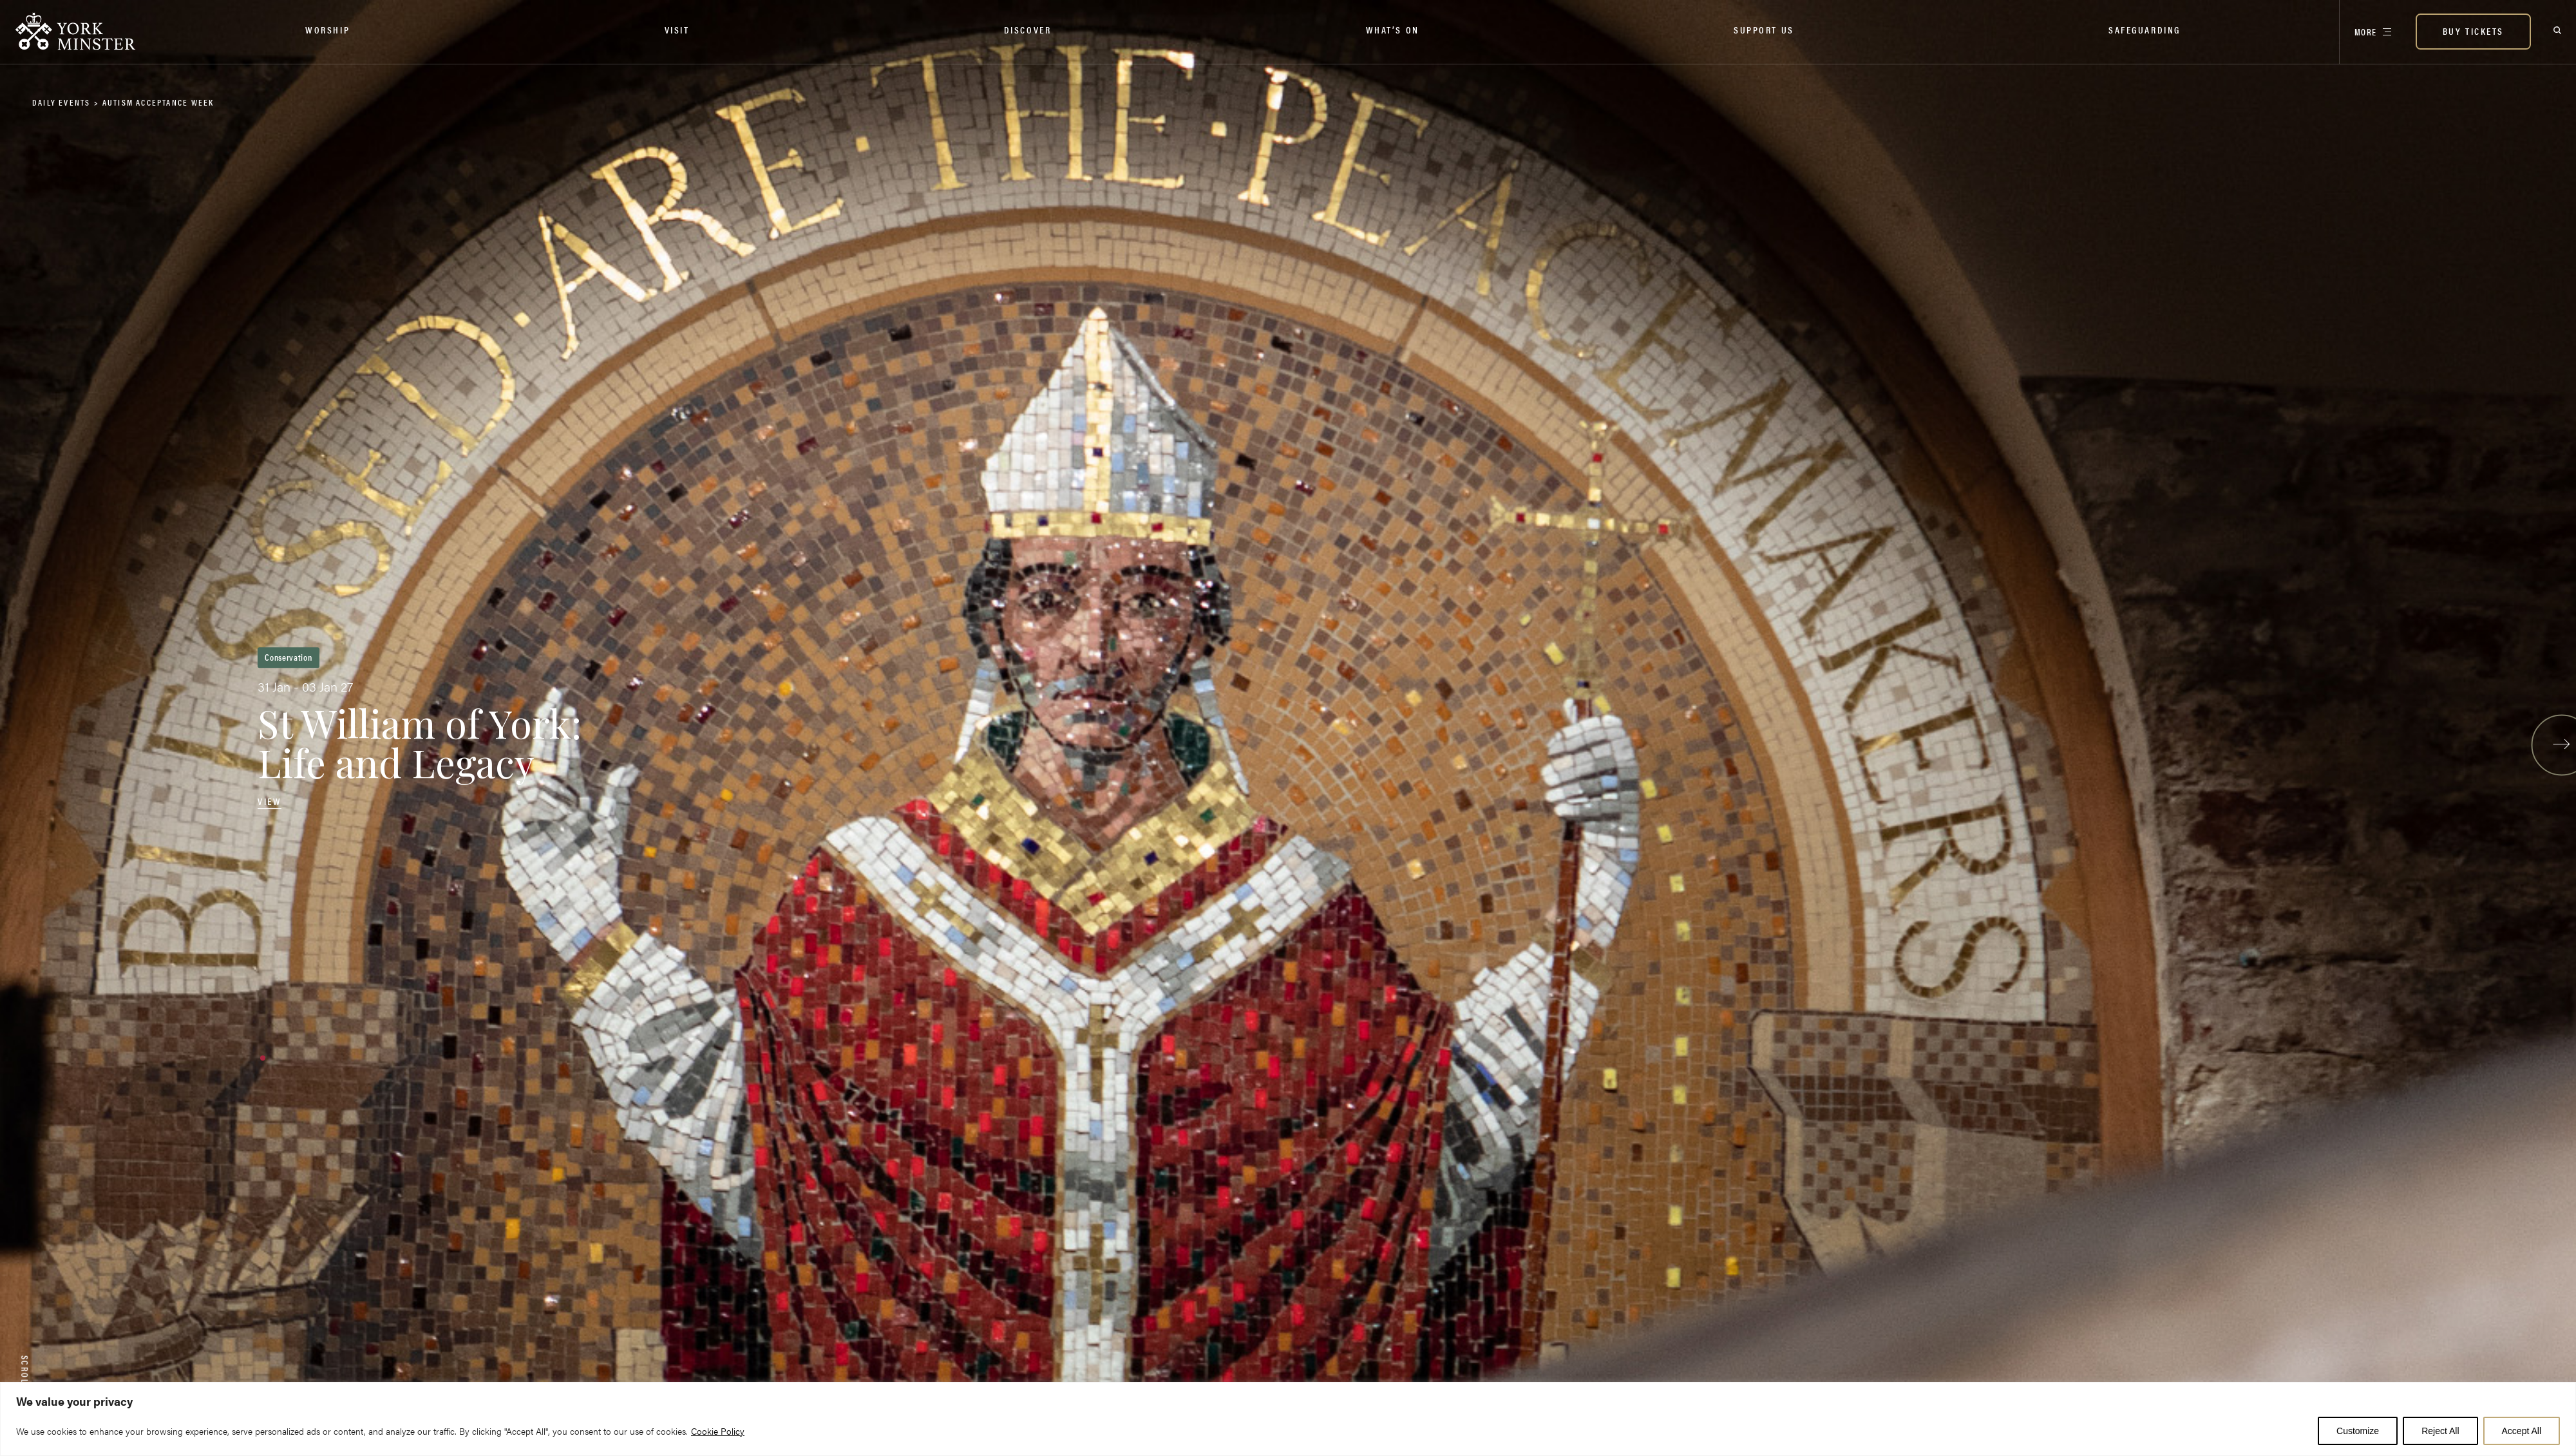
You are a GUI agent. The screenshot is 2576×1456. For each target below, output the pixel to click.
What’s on (1392, 29)
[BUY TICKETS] (2473, 32)
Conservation (288, 656)
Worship (327, 29)
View (269, 801)
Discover (1027, 29)
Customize (2357, 1431)
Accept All (2521, 1431)
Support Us (1764, 29)
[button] (262, 1058)
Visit (677, 29)
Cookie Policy (717, 1430)
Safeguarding (2144, 29)
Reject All (2440, 1431)
